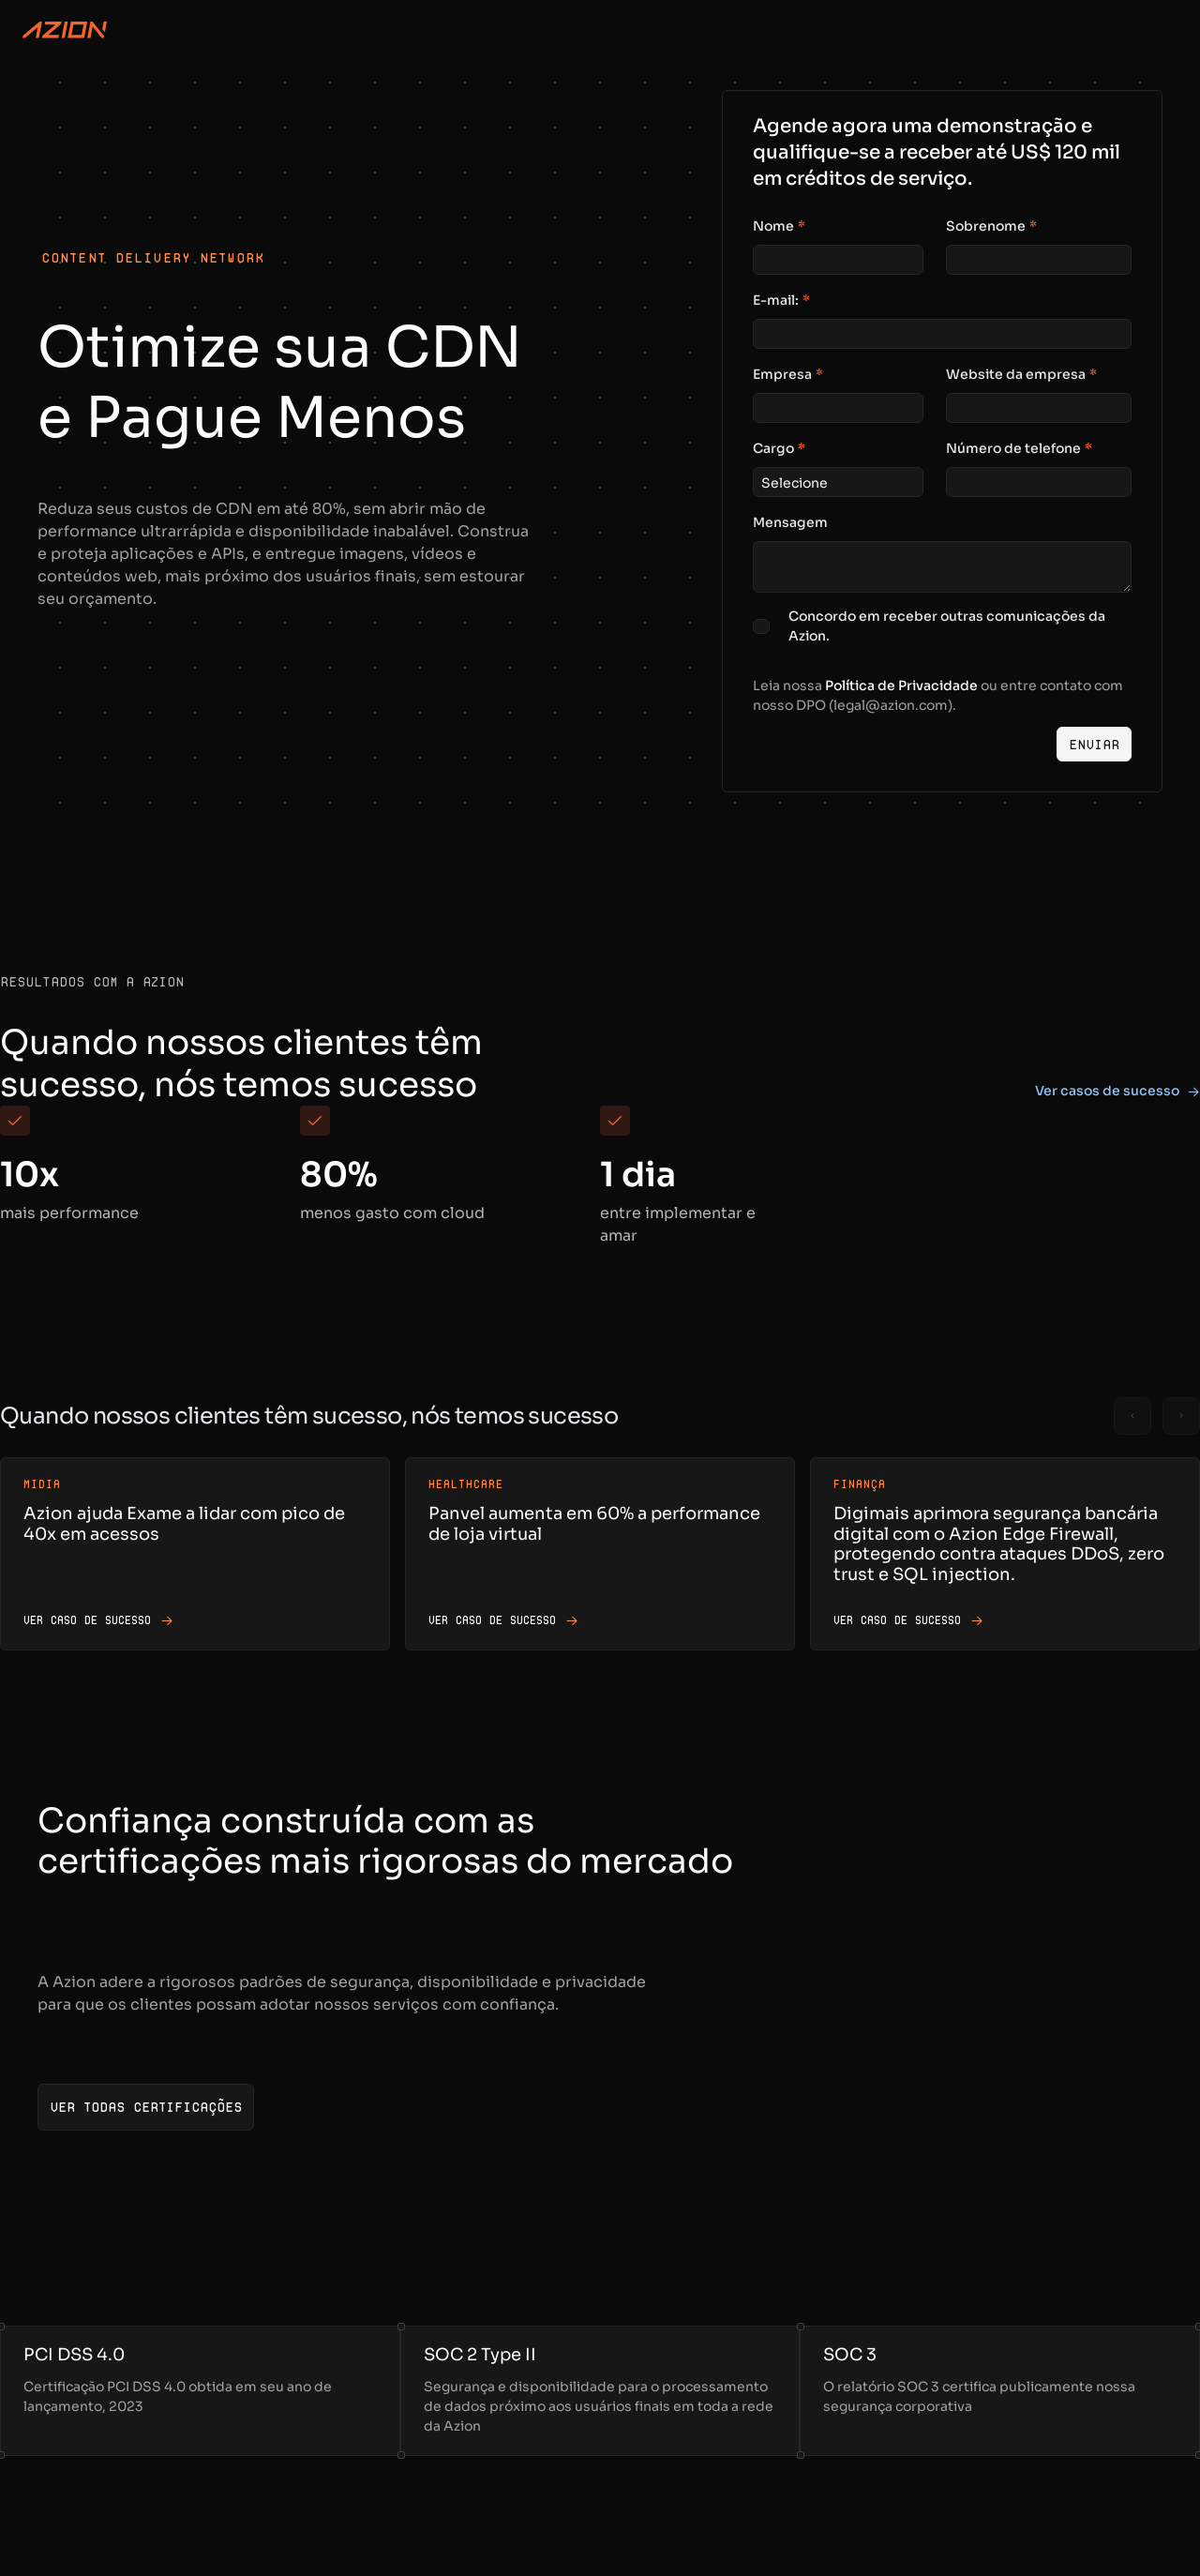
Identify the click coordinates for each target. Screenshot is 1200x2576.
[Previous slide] (1132, 1416)
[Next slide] (1181, 1416)
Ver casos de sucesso (1117, 1090)
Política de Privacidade (901, 685)
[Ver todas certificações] (146, 2107)
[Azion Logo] (64, 30)
